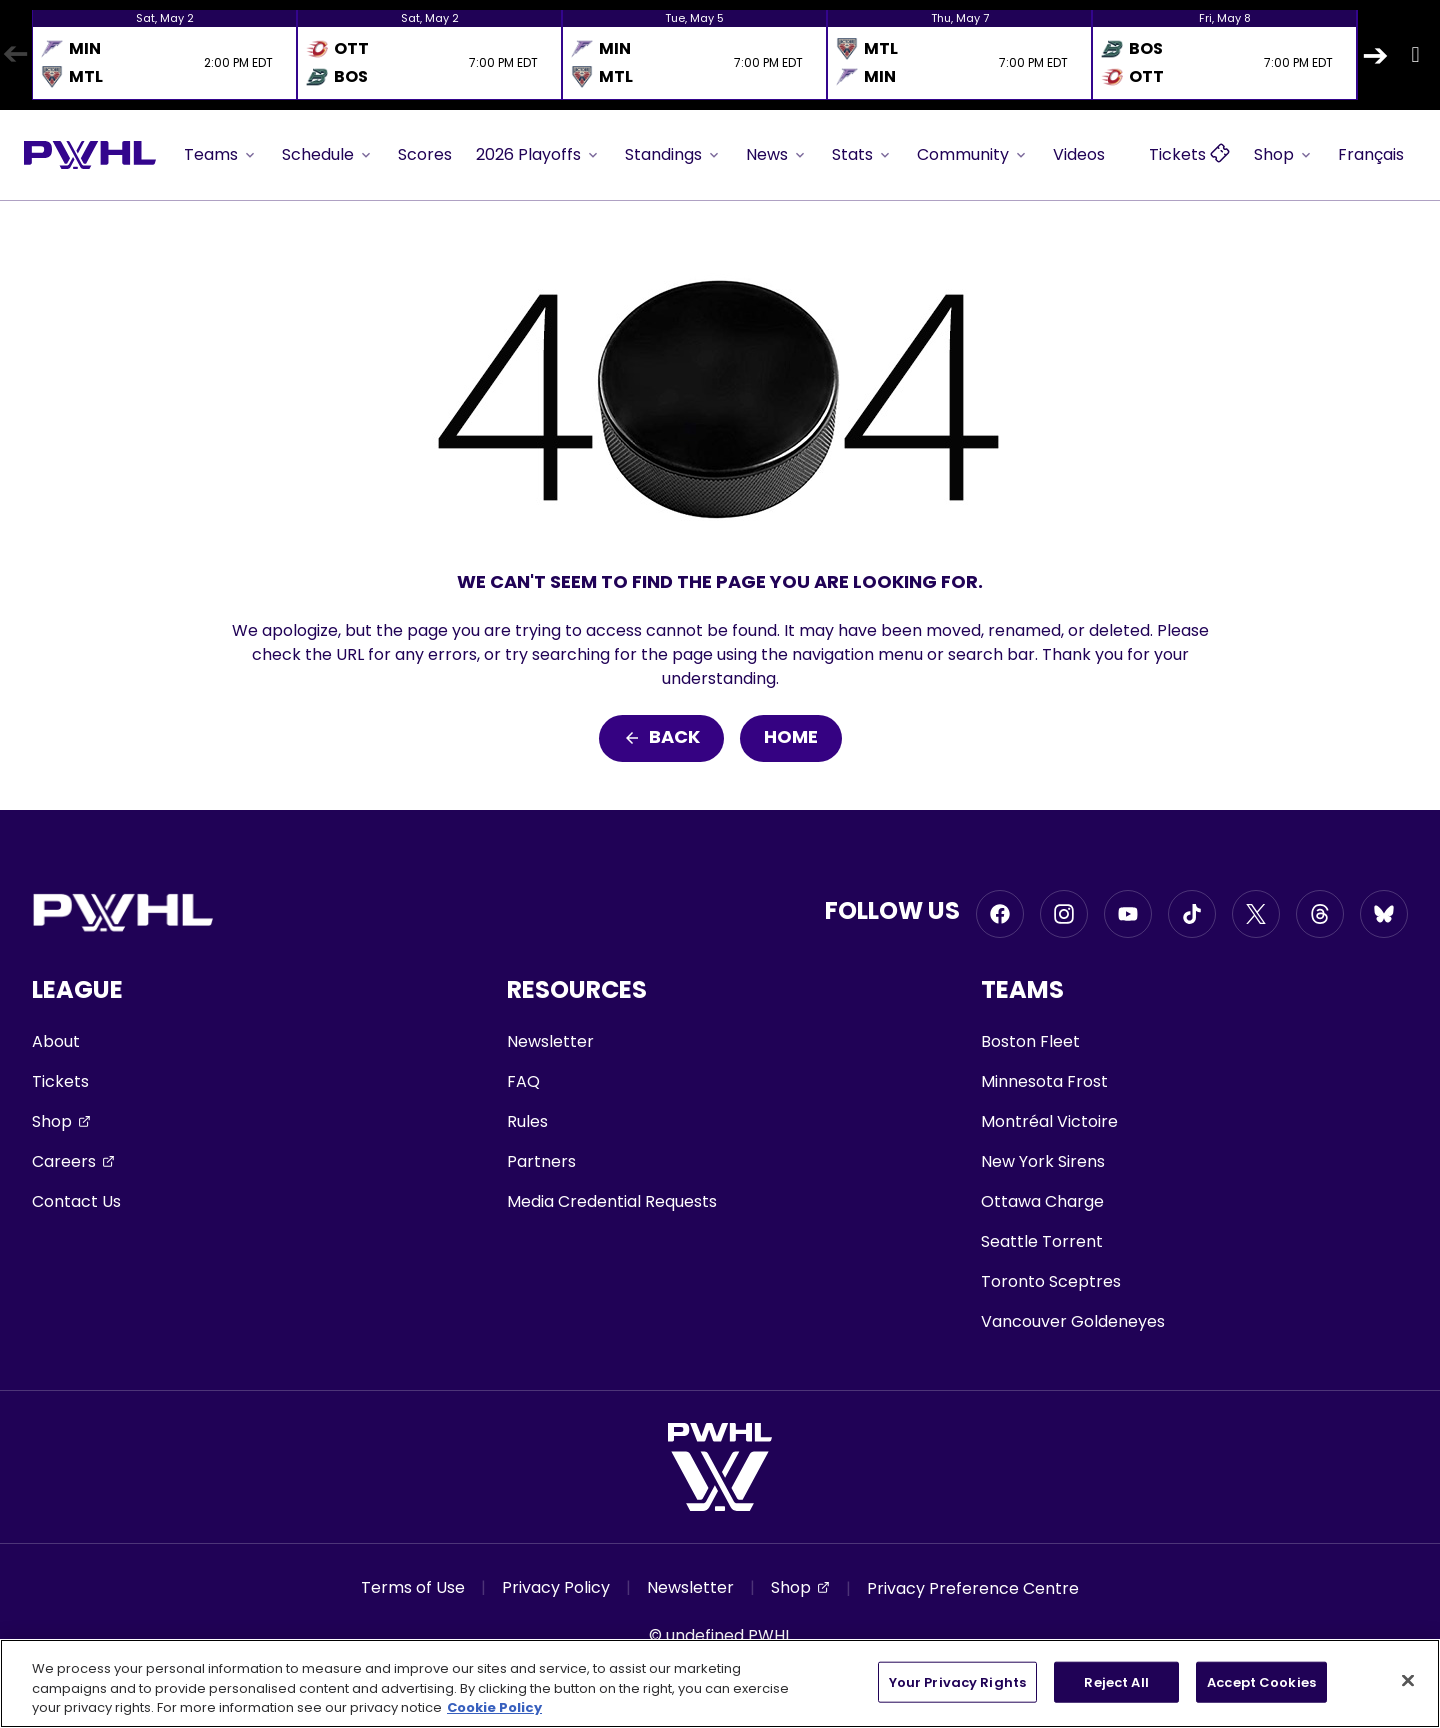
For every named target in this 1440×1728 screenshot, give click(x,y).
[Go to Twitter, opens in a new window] (1256, 914)
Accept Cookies (1261, 1681)
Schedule (328, 154)
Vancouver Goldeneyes (1073, 1321)
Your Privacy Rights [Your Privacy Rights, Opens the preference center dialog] (957, 1681)
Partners (541, 1161)
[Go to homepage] (90, 155)
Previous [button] (15, 55)
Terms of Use (413, 1587)
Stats (862, 154)
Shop (1284, 154)
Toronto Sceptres (1051, 1281)
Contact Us (76, 1201)
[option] (164, 55)
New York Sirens (1043, 1161)
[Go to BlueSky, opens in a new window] (1384, 914)
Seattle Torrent (1042, 1241)
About (56, 1041)
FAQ (523, 1081)
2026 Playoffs (538, 154)
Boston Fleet (1030, 1041)
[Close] (1408, 1680)
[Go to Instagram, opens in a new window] (1064, 914)
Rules (527, 1121)
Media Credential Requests (612, 1201)
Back (661, 738)
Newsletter (550, 1041)
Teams (221, 154)
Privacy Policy (556, 1587)
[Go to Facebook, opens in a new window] (1000, 914)
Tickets (60, 1081)
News (777, 154)
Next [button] (1375, 55)
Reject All (1116, 1681)
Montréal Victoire (1049, 1121)
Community (973, 154)
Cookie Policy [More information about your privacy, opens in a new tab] (494, 1707)
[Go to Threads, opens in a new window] (1320, 914)
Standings (673, 154)
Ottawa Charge (1042, 1201)
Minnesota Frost (1044, 1081)
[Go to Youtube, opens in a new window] (1128, 914)
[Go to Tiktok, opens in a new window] (1192, 914)
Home (791, 738)
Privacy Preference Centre (973, 1588)
